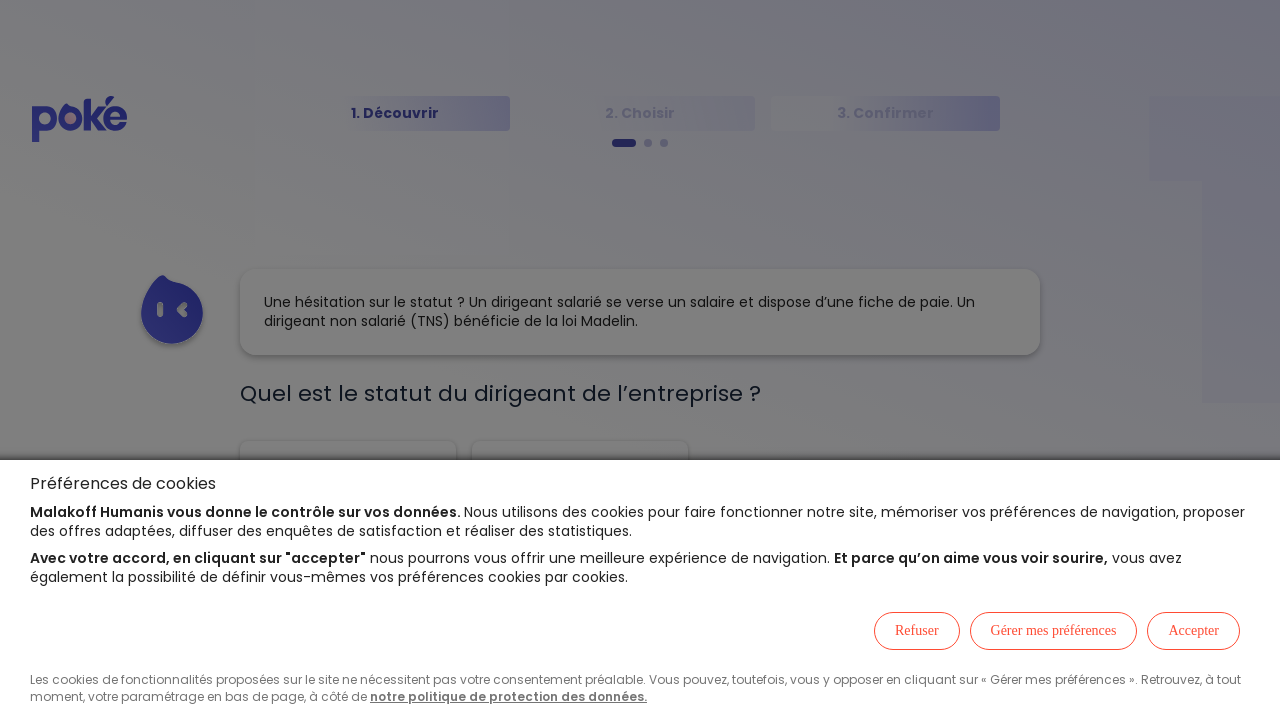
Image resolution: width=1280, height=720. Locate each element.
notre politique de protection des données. (508, 696)
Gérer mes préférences (1054, 630)
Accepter (1193, 630)
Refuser (917, 630)
